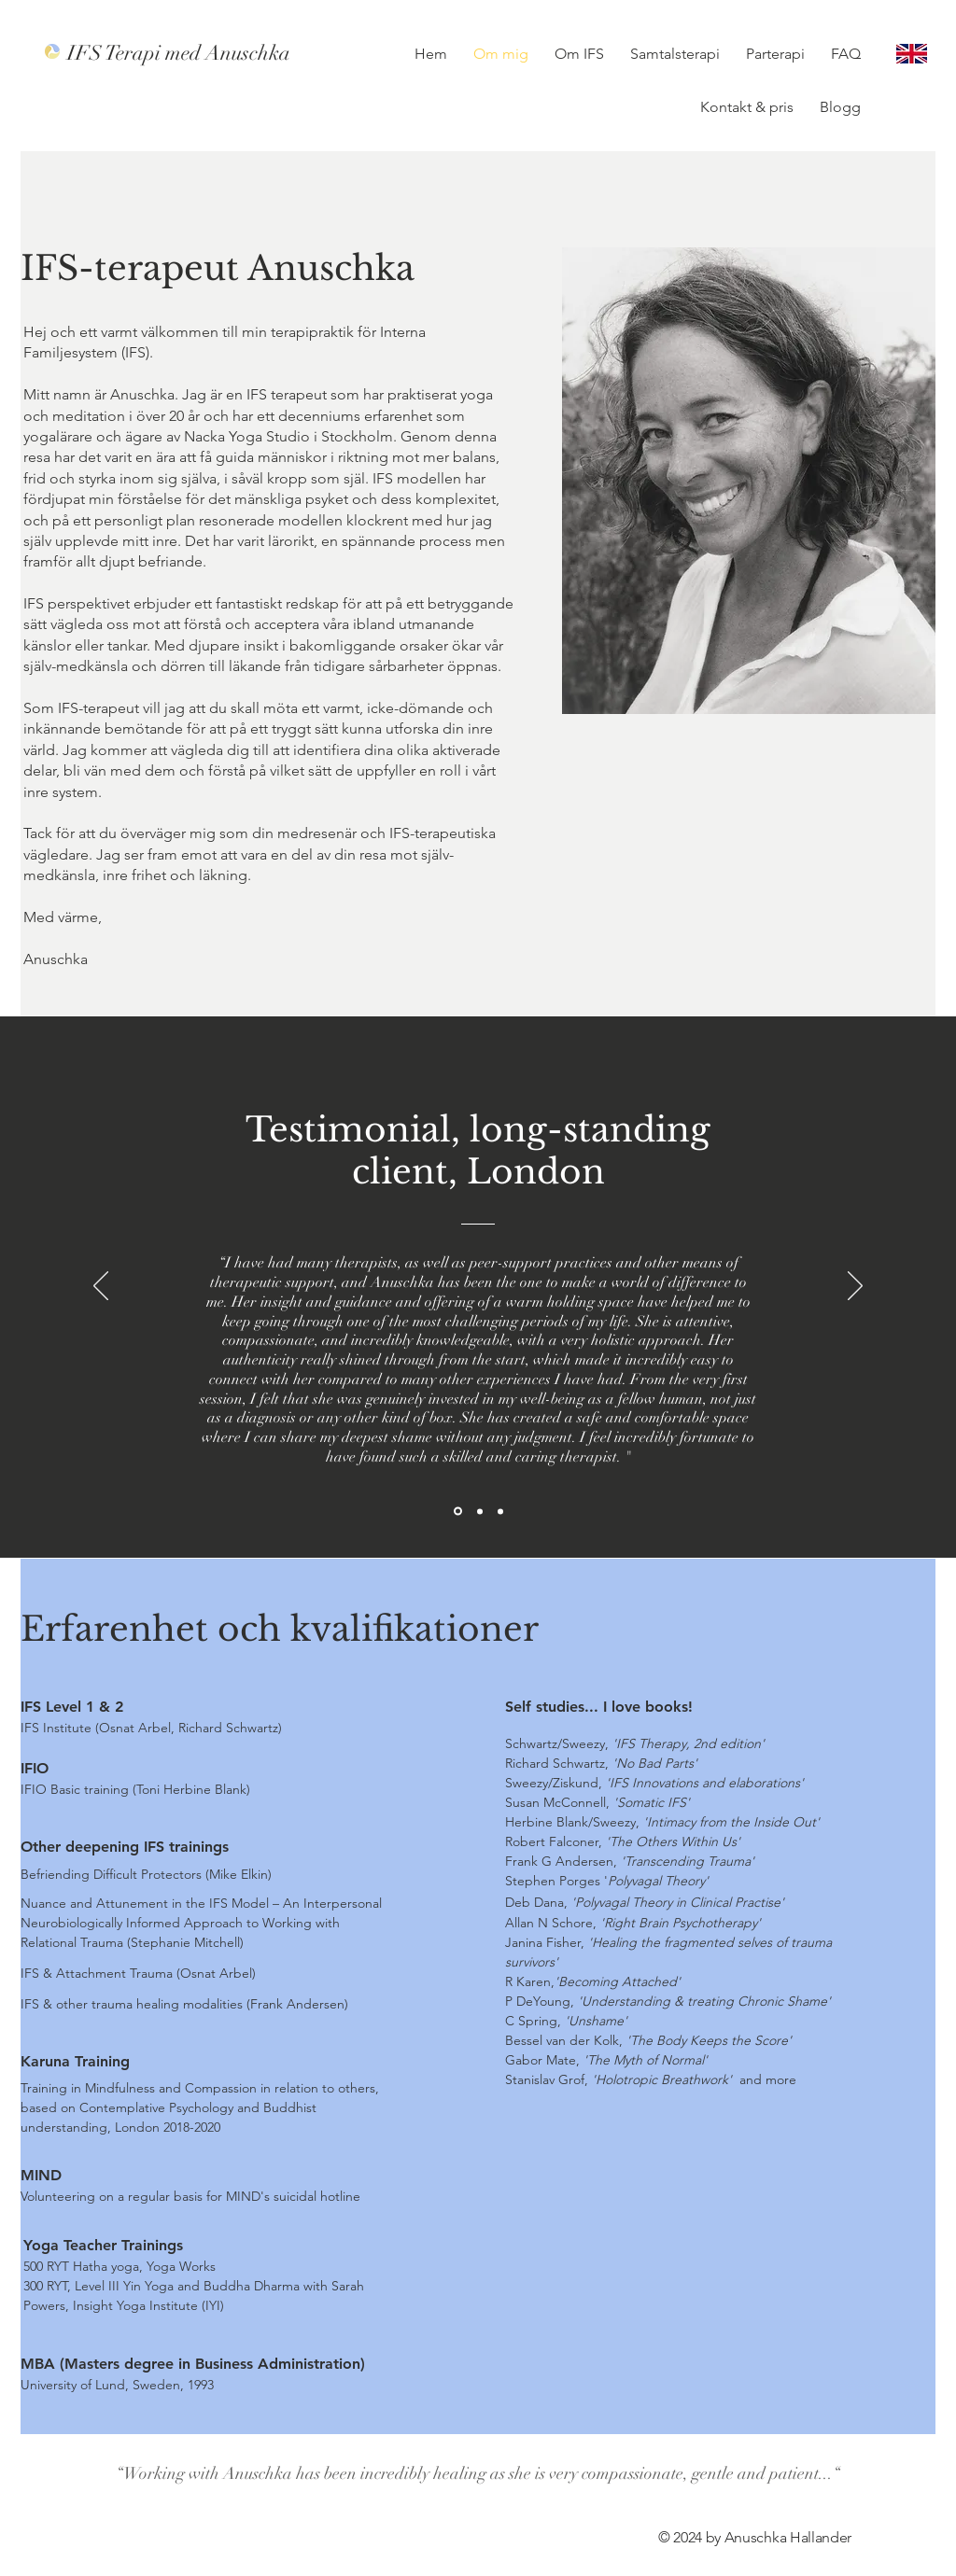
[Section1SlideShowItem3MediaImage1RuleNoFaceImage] (500, 1511)
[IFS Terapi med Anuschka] (184, 53)
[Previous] (100, 1287)
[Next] (855, 1287)
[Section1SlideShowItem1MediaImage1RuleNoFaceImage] (458, 1511)
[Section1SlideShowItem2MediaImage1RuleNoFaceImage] (480, 1511)
